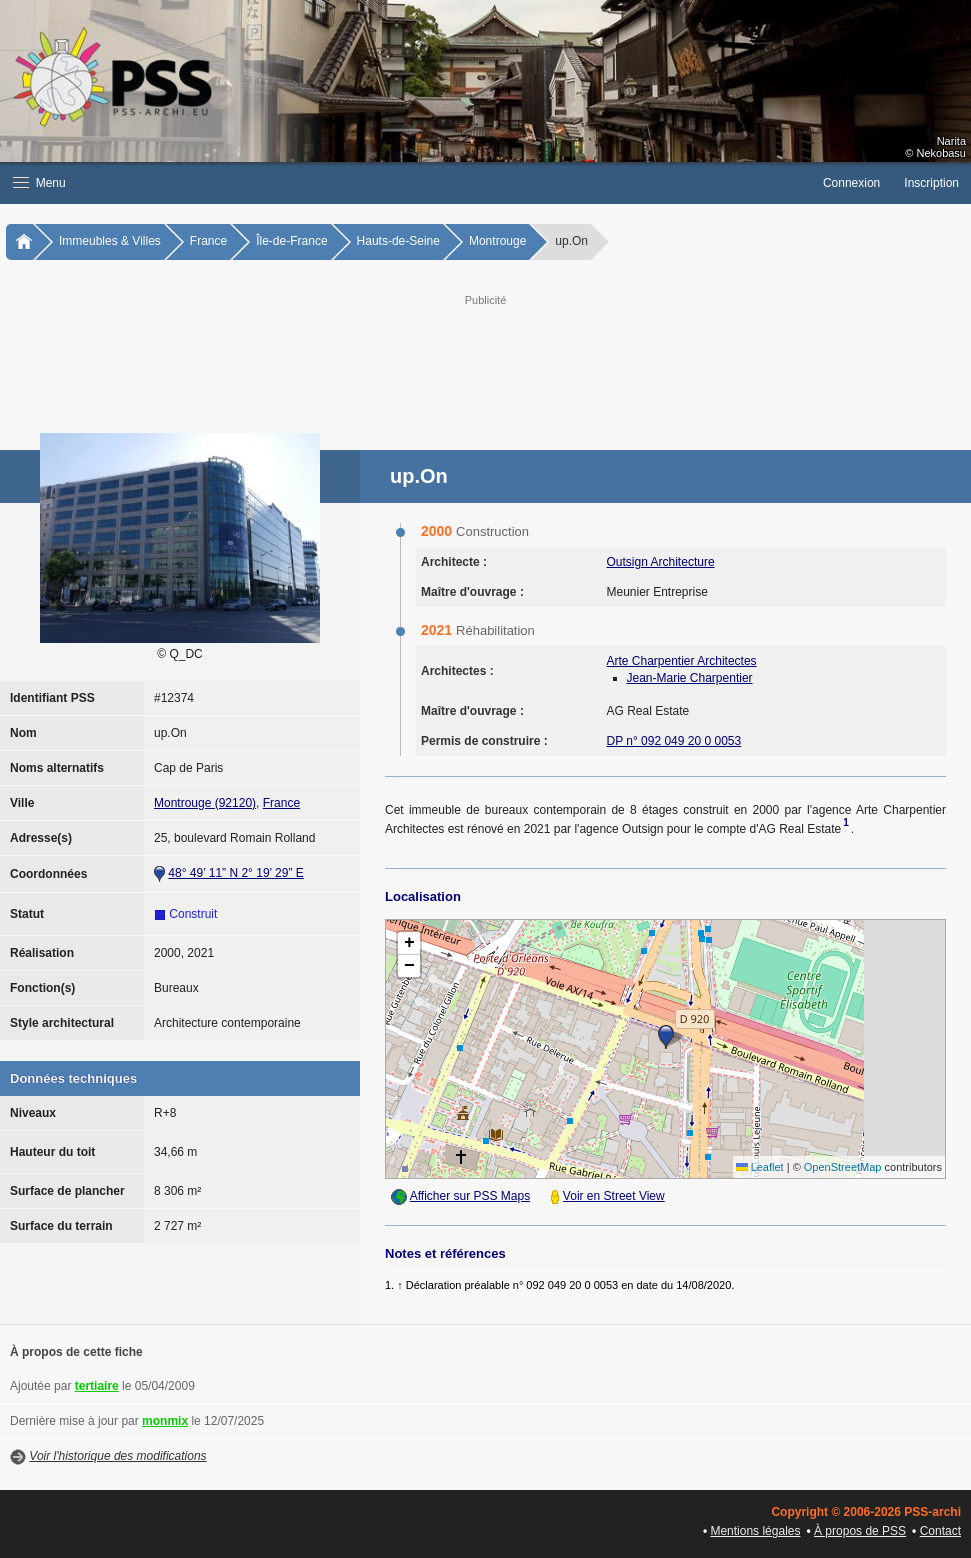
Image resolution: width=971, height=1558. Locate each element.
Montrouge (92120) (205, 803)
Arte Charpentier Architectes (682, 661)
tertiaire (97, 1386)
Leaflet (760, 1167)
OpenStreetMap (843, 1167)
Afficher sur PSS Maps (470, 1196)
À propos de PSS (860, 1531)
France (208, 241)
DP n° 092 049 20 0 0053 (674, 741)
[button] (405, 183)
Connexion (851, 183)
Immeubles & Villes (110, 241)
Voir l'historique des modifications (117, 1456)
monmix (165, 1421)
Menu (39, 183)
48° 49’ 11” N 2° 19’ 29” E (235, 873)
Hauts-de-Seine (398, 241)
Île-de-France (291, 241)
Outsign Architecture (661, 562)
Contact (940, 1531)
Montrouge (497, 241)
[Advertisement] (504, 355)
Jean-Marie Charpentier (690, 678)
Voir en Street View (614, 1196)
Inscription (931, 183)
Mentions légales (755, 1531)
